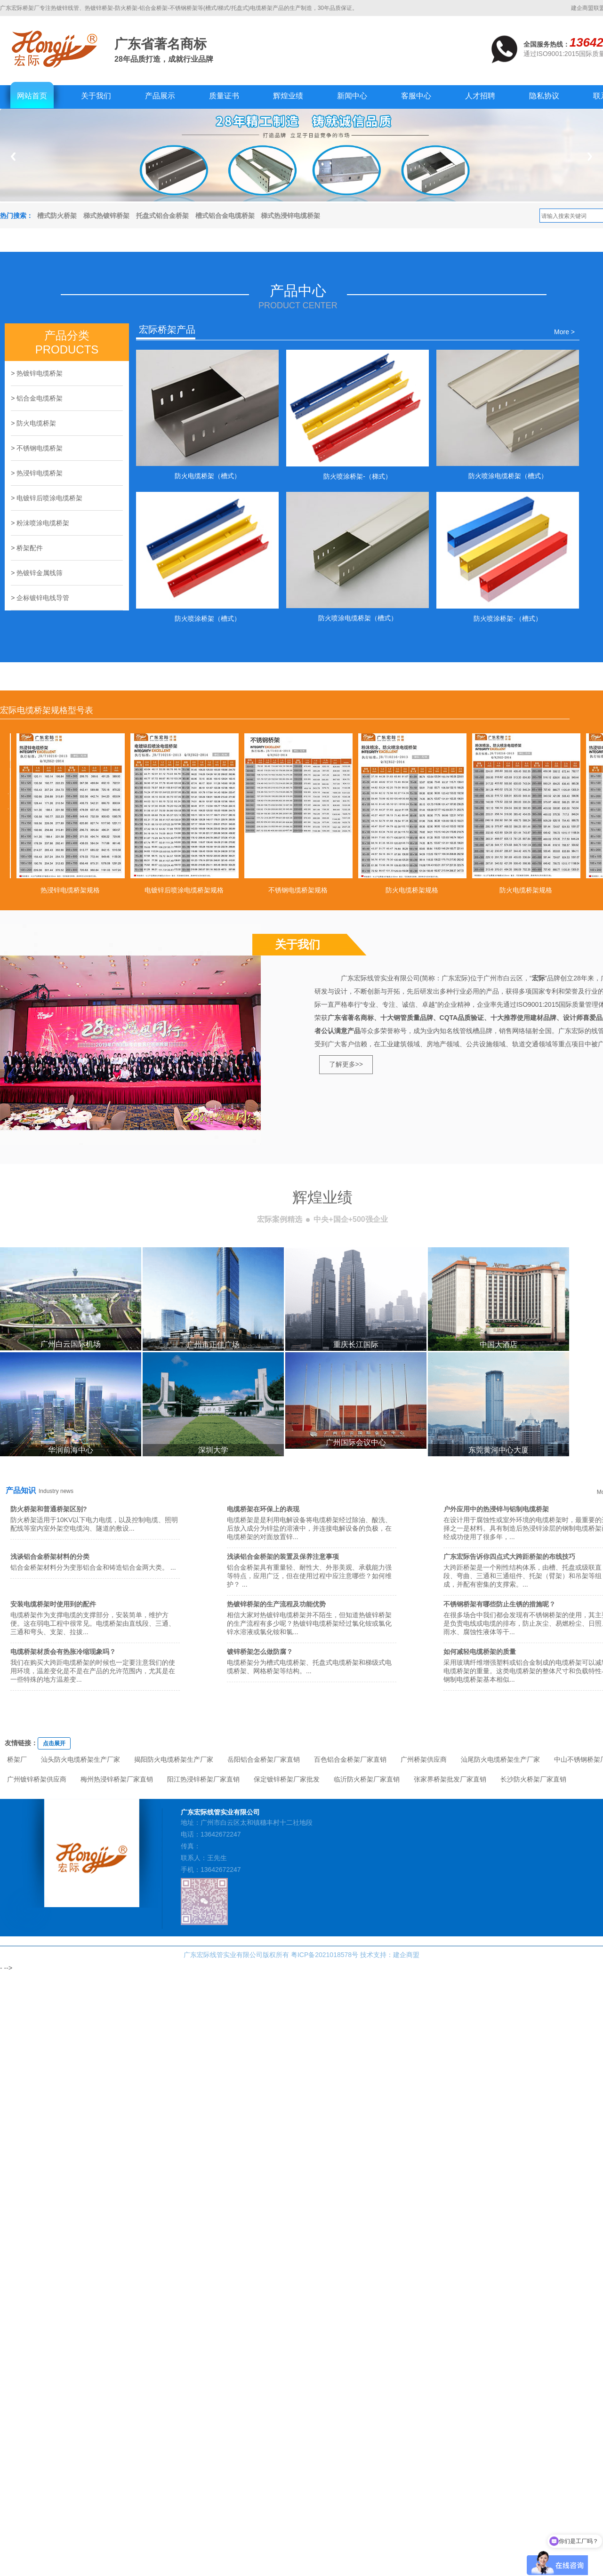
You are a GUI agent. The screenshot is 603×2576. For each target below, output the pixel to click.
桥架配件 (29, 548)
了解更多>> (346, 1064)
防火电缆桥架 (36, 423)
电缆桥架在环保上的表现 (263, 1509)
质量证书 (224, 96)
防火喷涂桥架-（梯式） (357, 476)
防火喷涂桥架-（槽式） (508, 618)
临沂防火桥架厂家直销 (367, 1779)
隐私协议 (544, 96)
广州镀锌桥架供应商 (36, 1779)
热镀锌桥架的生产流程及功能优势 (276, 1604)
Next (590, 156)
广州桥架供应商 (424, 1759)
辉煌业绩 (288, 96)
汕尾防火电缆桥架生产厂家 (500, 1759)
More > (564, 332)
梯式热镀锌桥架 (106, 215)
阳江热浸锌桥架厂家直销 (203, 1779)
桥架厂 (17, 1759)
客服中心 (416, 96)
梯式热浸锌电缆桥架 (290, 215)
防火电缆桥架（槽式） (208, 476)
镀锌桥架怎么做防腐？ (260, 1651)
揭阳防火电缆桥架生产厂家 (173, 1759)
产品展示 (160, 96)
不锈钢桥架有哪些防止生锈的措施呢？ (499, 1604)
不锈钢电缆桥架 (39, 448)
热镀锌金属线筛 (39, 573)
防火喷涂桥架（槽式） (208, 618)
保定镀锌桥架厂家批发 (287, 1779)
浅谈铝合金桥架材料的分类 (49, 1556)
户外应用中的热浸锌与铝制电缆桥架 (496, 1509)
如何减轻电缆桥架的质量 (479, 1651)
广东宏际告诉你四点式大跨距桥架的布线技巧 (509, 1556)
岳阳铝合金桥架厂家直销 (263, 1759)
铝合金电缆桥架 (39, 398)
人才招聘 (480, 96)
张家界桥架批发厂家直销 (450, 1779)
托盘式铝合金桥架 (162, 215)
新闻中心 (352, 96)
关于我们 (96, 96)
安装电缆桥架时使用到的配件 (53, 1604)
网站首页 (32, 96)
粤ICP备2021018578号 (324, 1954)
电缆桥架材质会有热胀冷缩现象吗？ (63, 1651)
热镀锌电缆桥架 (39, 373)
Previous (13, 156)
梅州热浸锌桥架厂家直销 (116, 1779)
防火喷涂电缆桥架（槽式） (507, 476)
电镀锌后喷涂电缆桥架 (49, 498)
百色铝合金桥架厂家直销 (350, 1759)
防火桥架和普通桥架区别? (48, 1509)
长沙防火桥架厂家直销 (533, 1779)
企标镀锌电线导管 (42, 598)
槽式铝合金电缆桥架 (225, 215)
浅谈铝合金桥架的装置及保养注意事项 (283, 1556)
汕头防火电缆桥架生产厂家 (80, 1759)
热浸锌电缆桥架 (39, 473)
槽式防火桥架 (57, 215)
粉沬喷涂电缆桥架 (42, 523)
